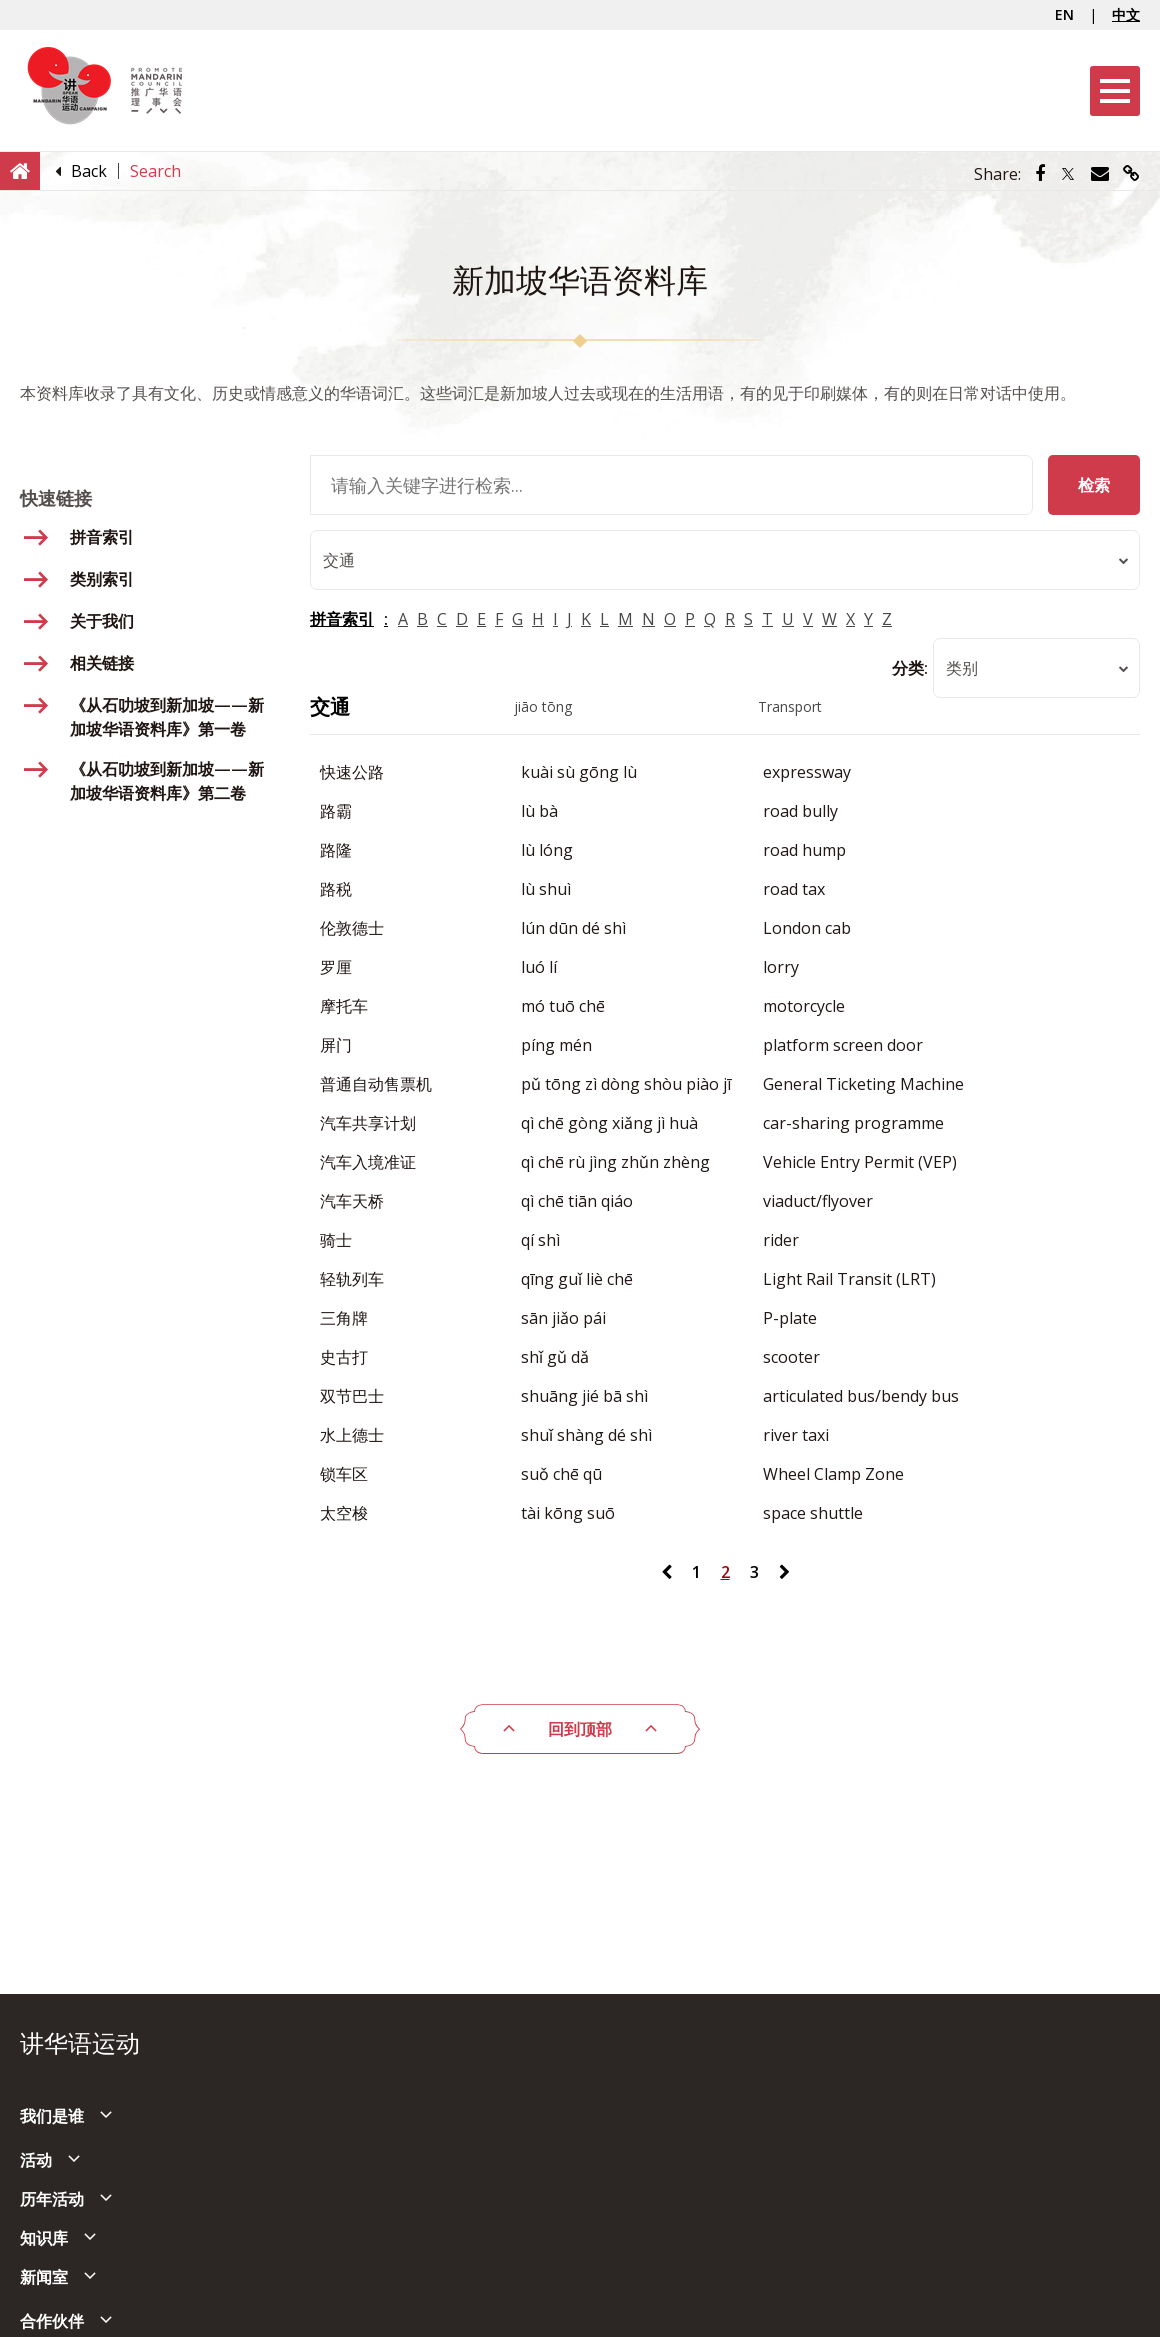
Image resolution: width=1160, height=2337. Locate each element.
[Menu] (1115, 91)
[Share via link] (1131, 174)
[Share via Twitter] (1068, 174)
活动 (36, 2160)
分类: (910, 668)
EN (1064, 14)
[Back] (89, 171)
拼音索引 (342, 619)
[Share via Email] (1100, 174)
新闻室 (44, 2277)
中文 (1126, 14)
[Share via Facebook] (1040, 174)
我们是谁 (52, 2116)
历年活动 (52, 2199)
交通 (330, 706)
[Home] (20, 170)
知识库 (44, 2238)
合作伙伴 (52, 2321)
